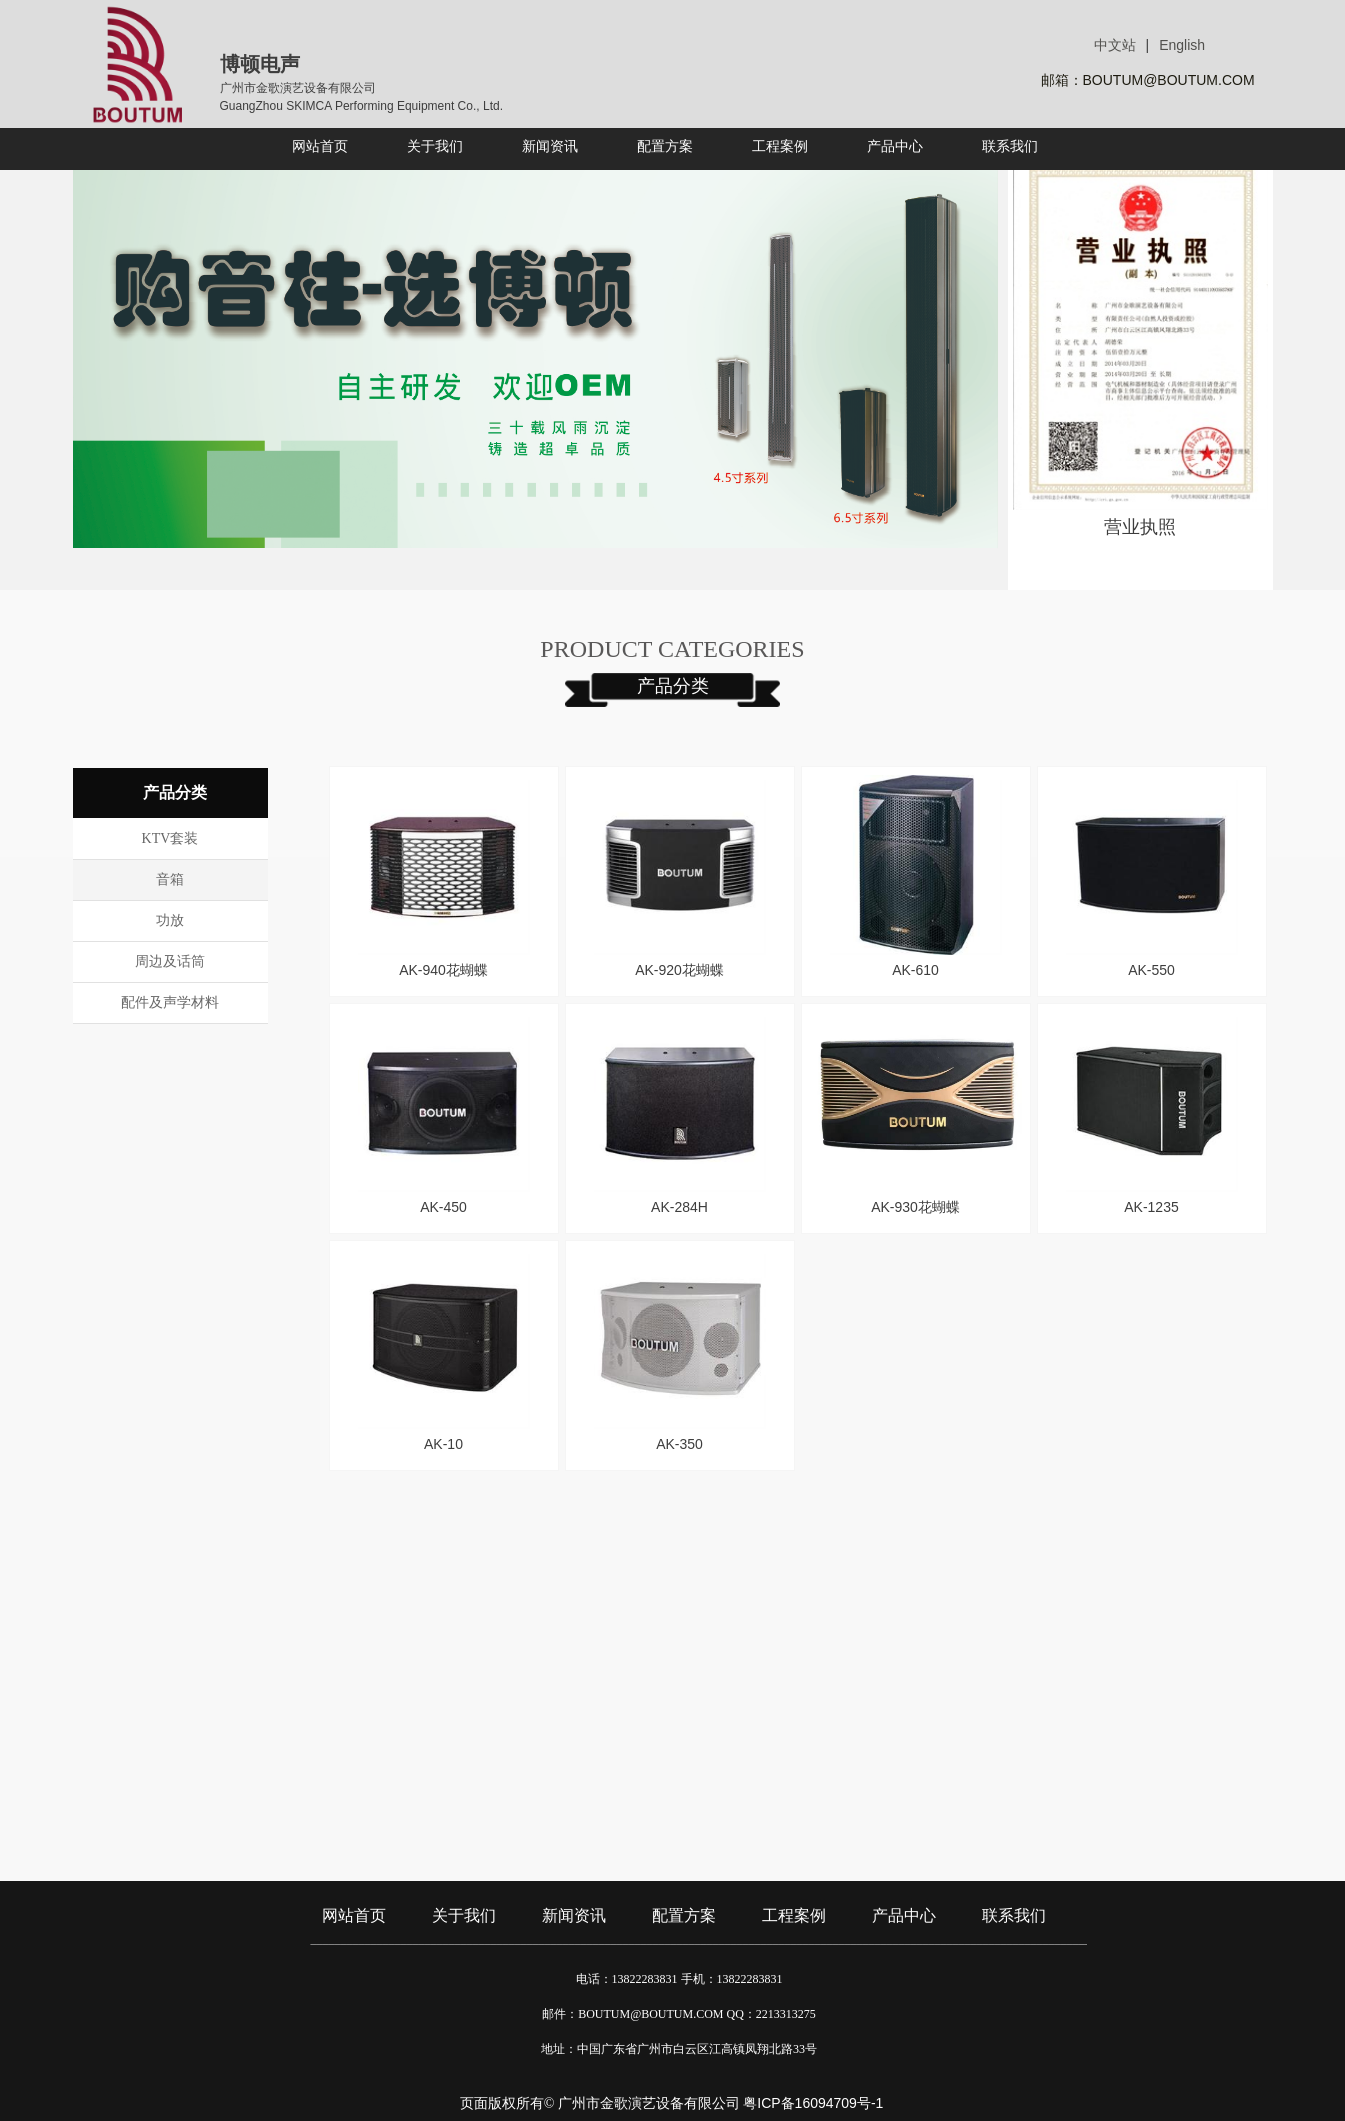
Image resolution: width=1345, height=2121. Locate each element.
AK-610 (915, 970)
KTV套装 (170, 838)
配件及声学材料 (170, 1002)
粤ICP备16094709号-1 (813, 2103)
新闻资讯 (574, 1915)
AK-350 (679, 1444)
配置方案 (684, 1915)
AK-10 (443, 1444)
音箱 (170, 879)
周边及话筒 (170, 961)
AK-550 (1151, 970)
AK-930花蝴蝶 (915, 1207)
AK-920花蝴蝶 (679, 970)
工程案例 (794, 1915)
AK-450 (443, 1207)
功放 (170, 920)
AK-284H (679, 1207)
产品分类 (673, 686)
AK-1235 (1151, 1207)
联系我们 (1014, 1915)
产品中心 (904, 1915)
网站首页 (354, 1915)
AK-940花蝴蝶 (443, 970)
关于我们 (464, 1915)
